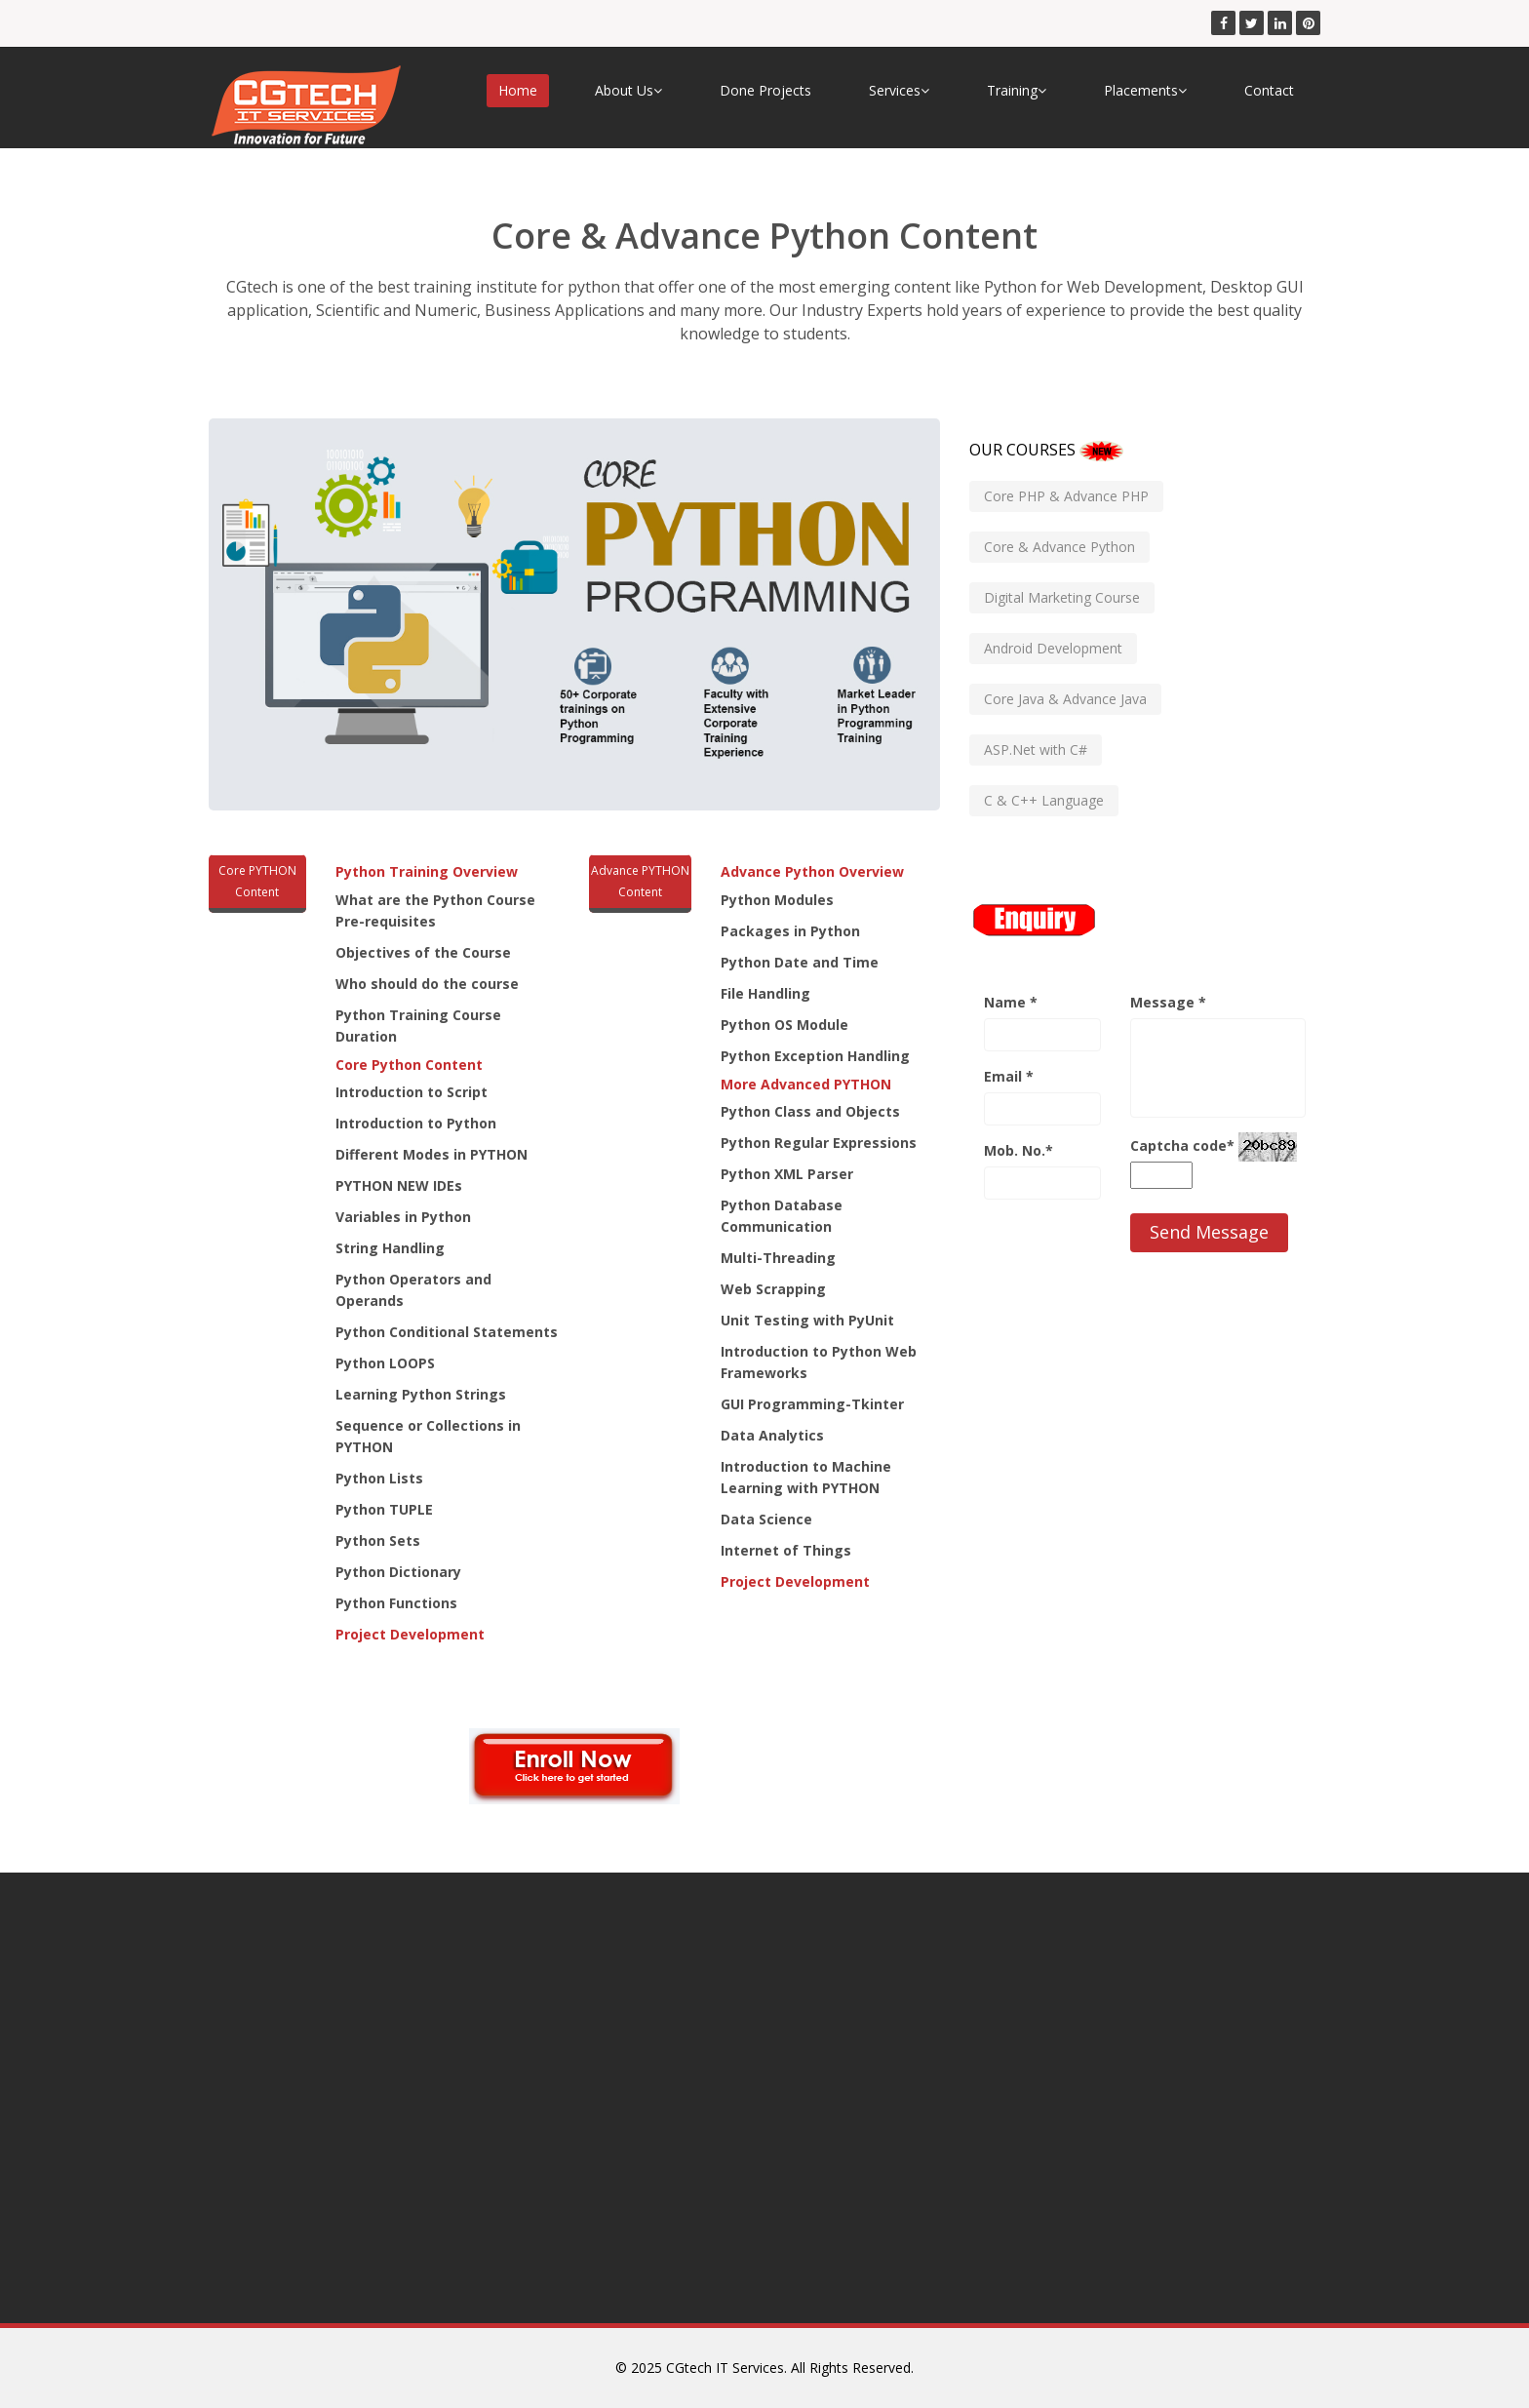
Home (517, 90)
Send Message (1209, 1231)
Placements (1145, 90)
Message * (1168, 1002)
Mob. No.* (1018, 1150)
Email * (1009, 1076)
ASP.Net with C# (1035, 749)
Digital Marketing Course (1062, 597)
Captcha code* (1182, 1145)
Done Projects (765, 90)
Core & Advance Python (1059, 546)
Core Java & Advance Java (1065, 699)
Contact (1269, 90)
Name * (1011, 1002)
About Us (628, 90)
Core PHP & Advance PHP (1066, 496)
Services (899, 90)
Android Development (1053, 648)
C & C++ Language (1044, 800)
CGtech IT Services (725, 2367)
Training (1016, 90)
